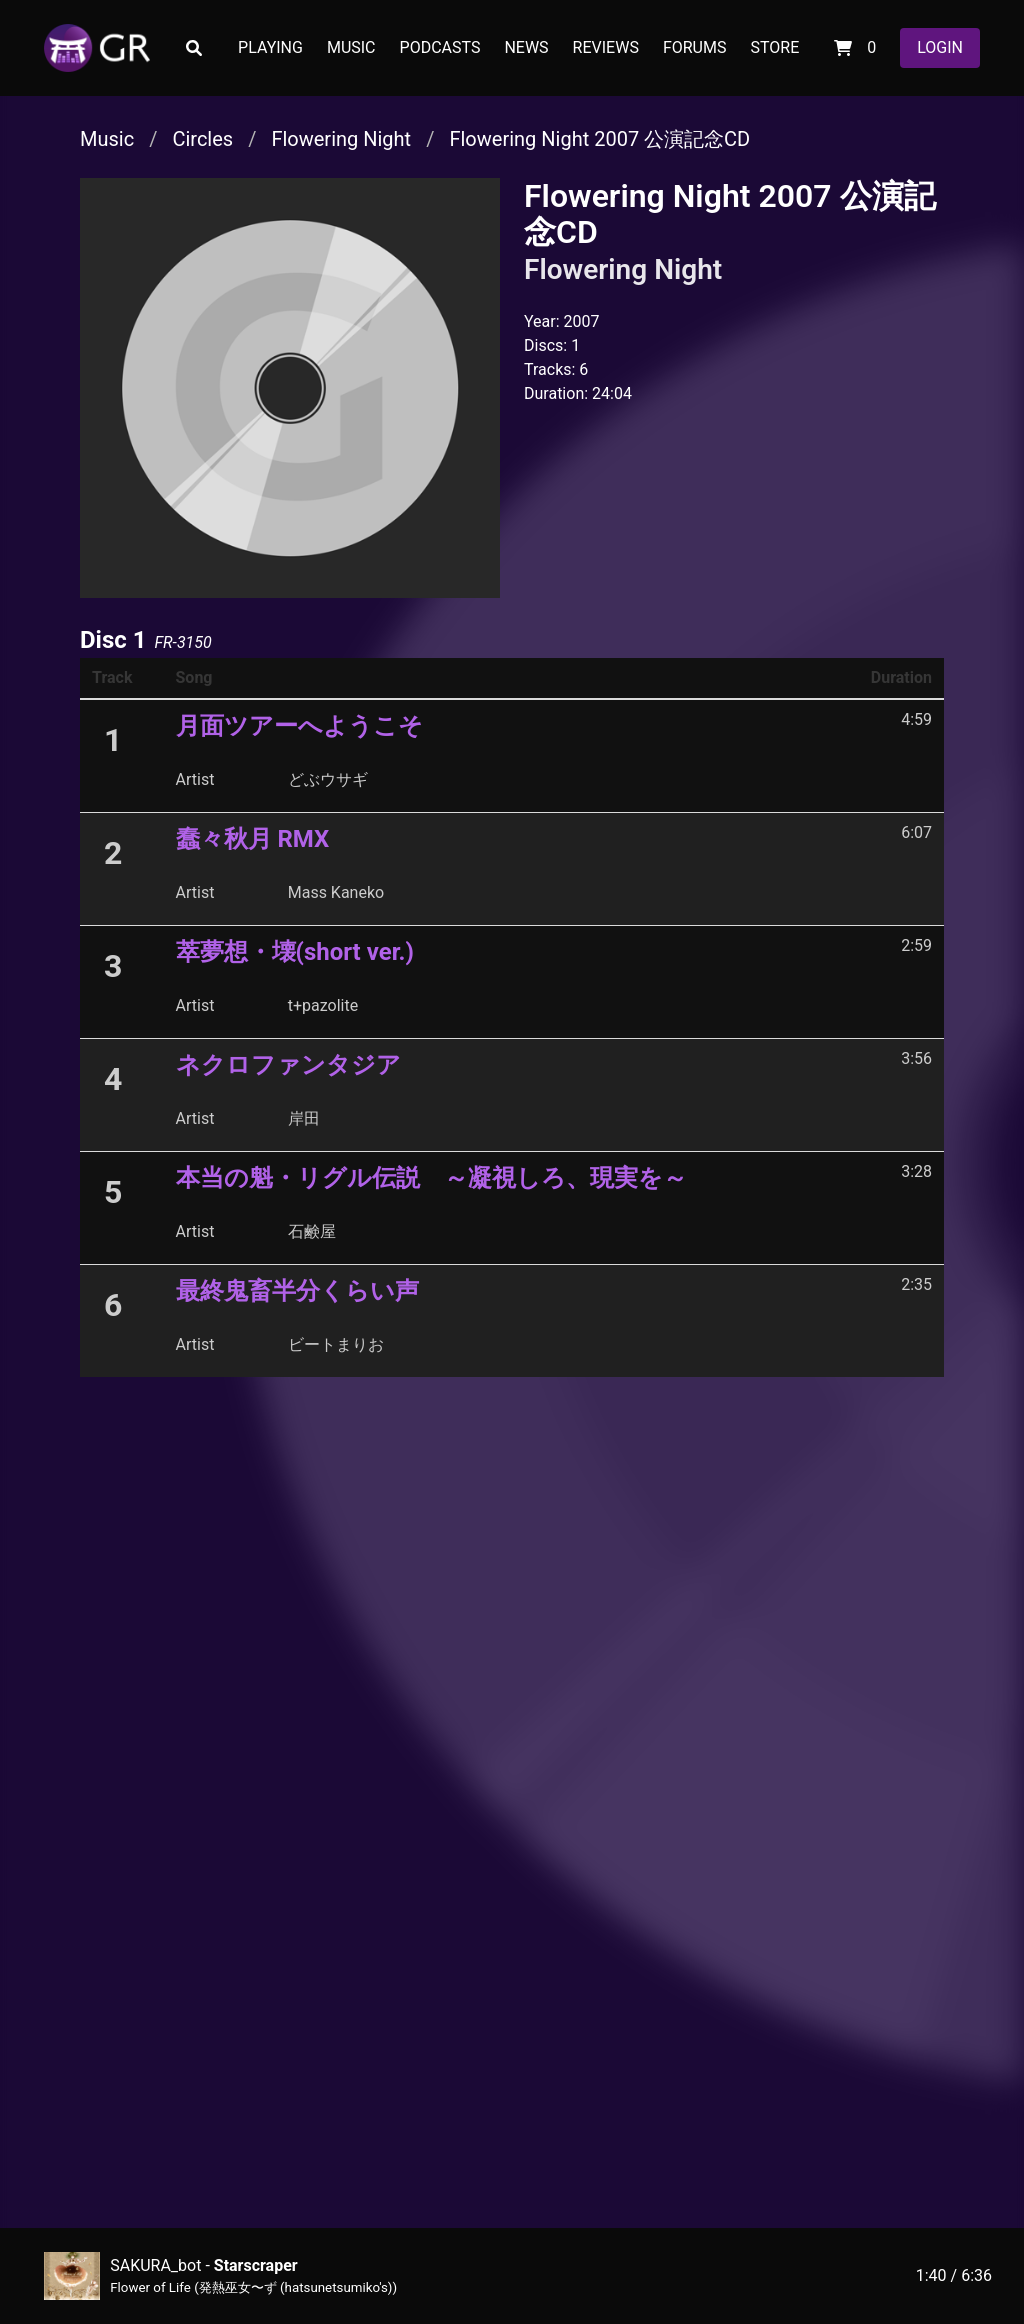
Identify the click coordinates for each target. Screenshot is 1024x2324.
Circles (202, 139)
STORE (774, 47)
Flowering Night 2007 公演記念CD (599, 139)
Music (107, 139)
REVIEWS (606, 47)
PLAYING (270, 47)
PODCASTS (440, 47)
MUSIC (351, 47)
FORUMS (695, 47)
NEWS (526, 47)
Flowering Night (341, 139)
